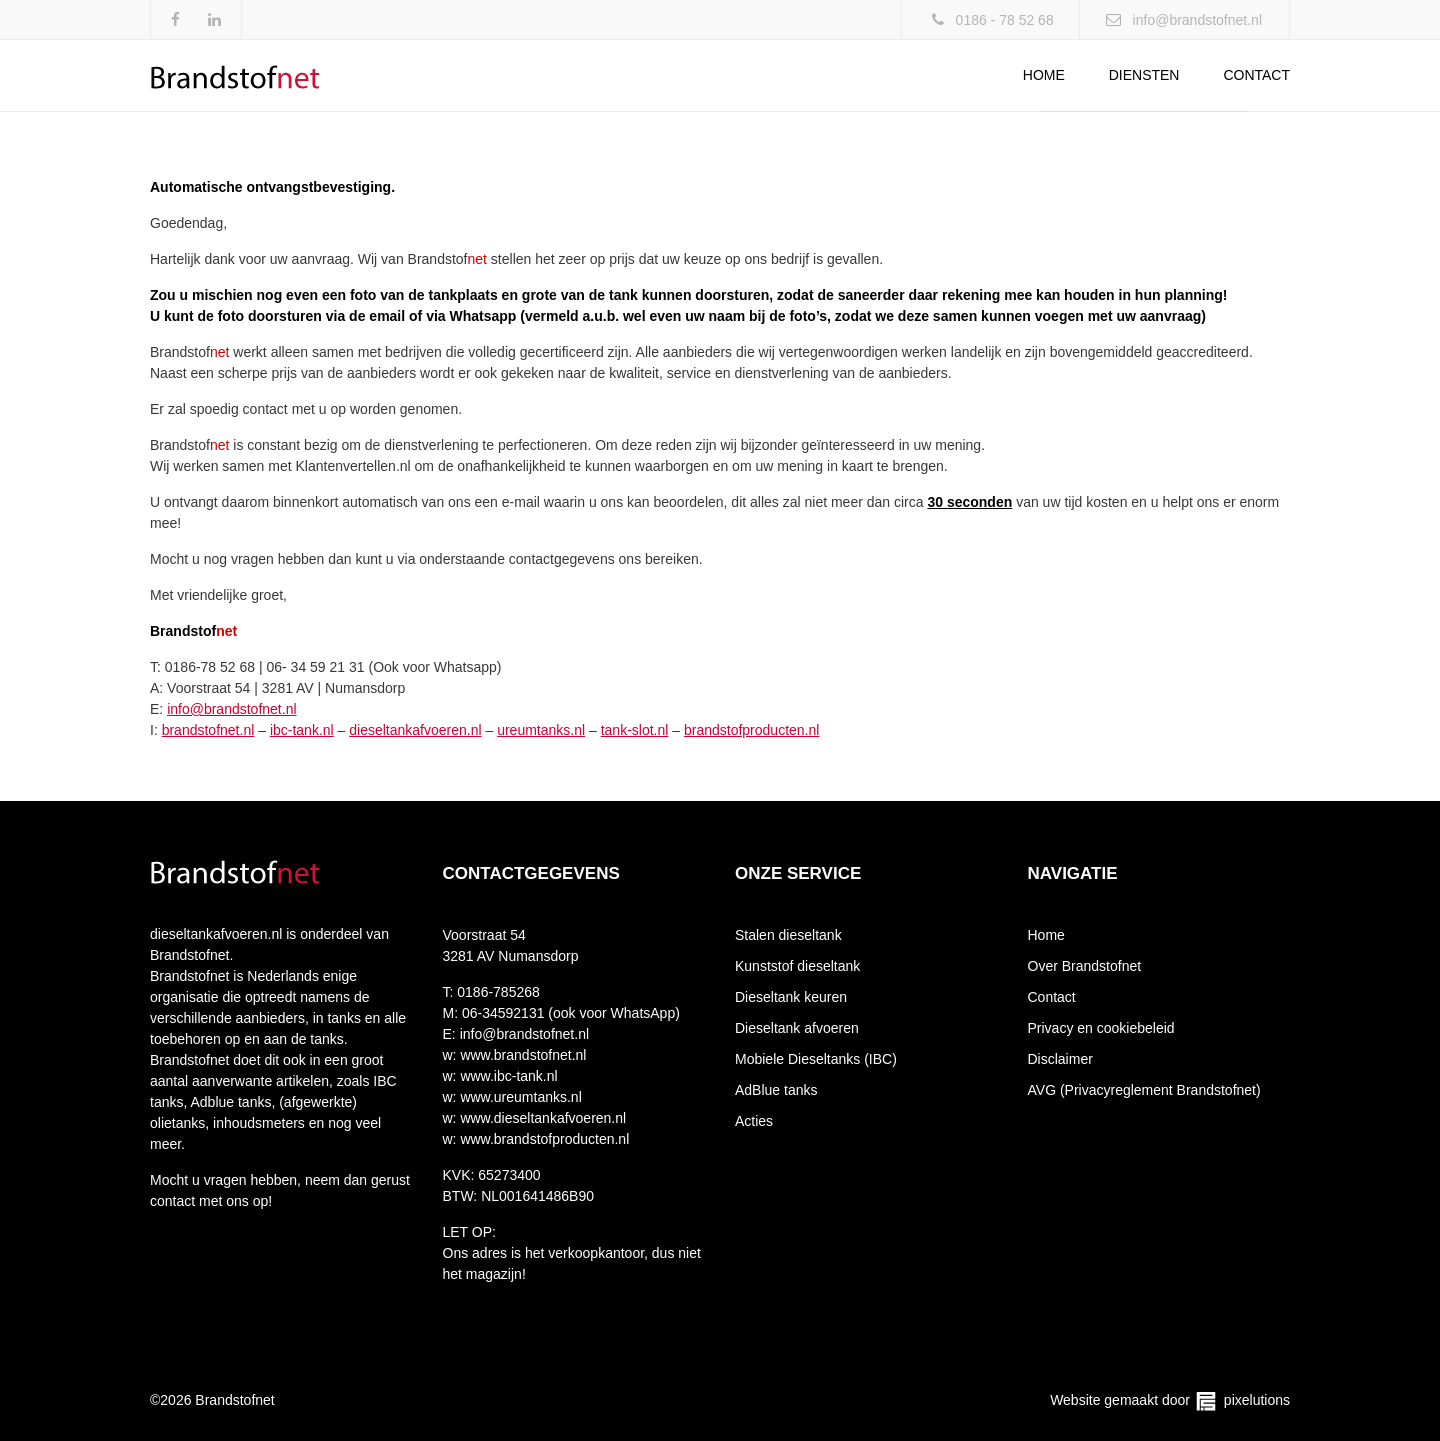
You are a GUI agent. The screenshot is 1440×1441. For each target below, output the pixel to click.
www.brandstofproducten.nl (543, 1139)
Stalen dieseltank (788, 935)
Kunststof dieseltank (797, 966)
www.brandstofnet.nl (522, 1055)
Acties (754, 1121)
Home (1044, 75)
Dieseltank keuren (791, 997)
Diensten (1144, 75)
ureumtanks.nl (541, 730)
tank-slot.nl (635, 730)
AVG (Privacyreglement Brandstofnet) (1144, 1090)
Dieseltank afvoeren (797, 1028)
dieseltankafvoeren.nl (415, 730)
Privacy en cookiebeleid (1101, 1028)
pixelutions (1257, 1400)
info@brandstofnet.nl (1197, 20)
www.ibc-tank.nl (507, 1076)
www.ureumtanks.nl (519, 1097)
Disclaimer (1060, 1059)
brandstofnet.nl (208, 730)
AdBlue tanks (776, 1090)
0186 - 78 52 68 (1005, 20)
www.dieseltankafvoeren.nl (542, 1118)
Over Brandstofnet (1085, 966)
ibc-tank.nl (302, 730)
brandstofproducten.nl (751, 730)
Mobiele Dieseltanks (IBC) (816, 1059)
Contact (1256, 75)
